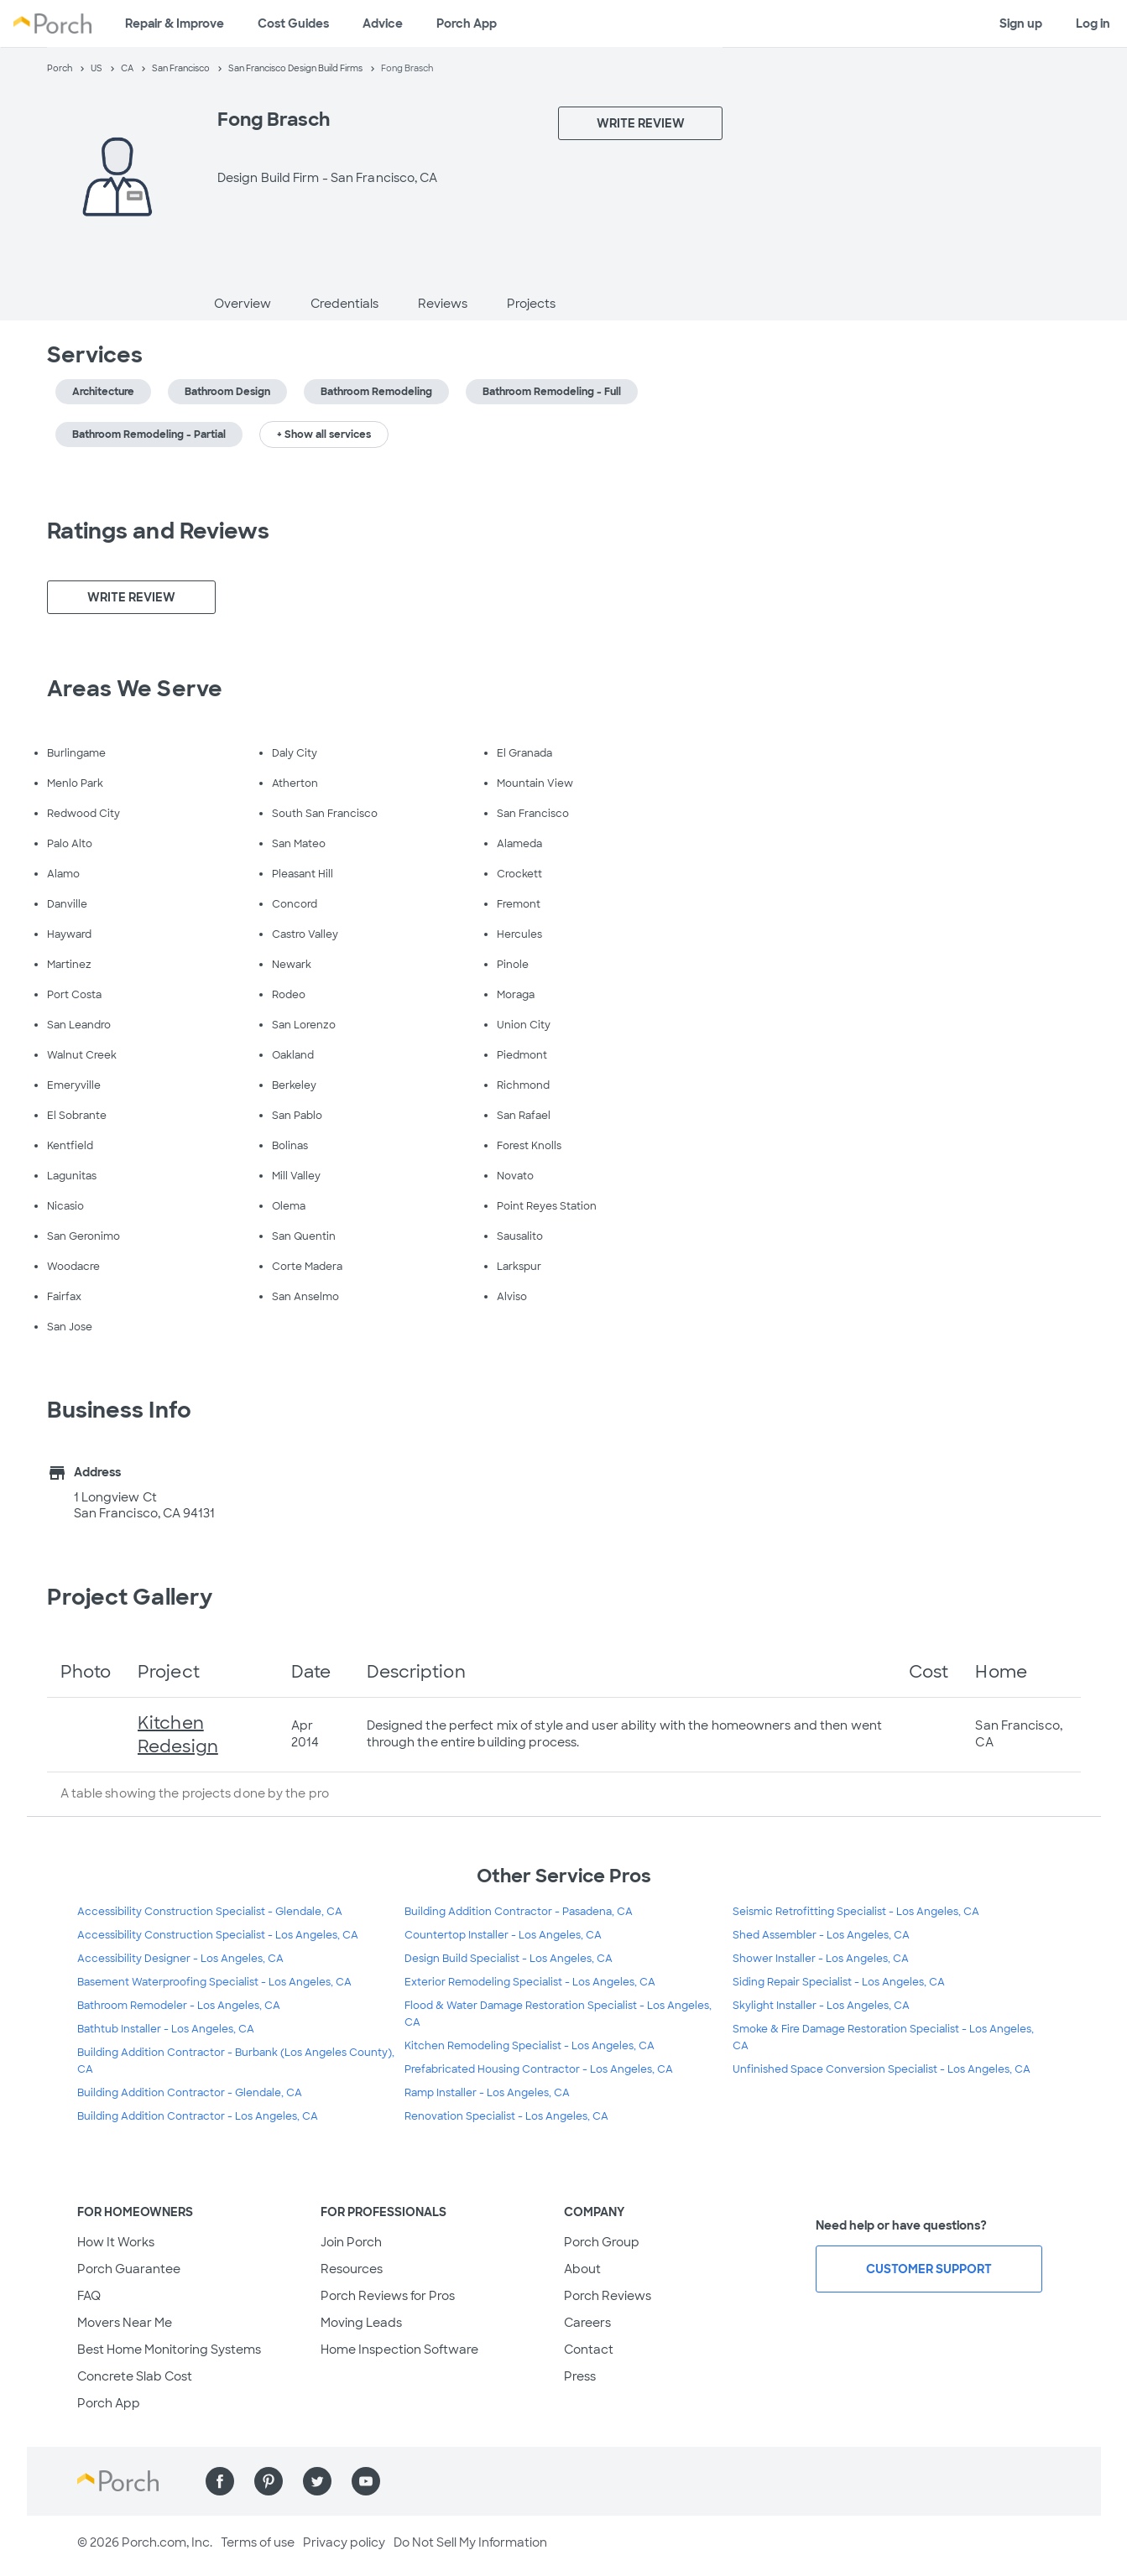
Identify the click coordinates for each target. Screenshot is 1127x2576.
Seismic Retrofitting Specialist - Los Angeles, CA (856, 1911)
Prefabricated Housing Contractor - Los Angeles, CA (538, 2069)
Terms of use (258, 2542)
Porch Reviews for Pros (388, 2295)
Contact (588, 2349)
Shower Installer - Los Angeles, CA (821, 1958)
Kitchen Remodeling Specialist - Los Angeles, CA (529, 2046)
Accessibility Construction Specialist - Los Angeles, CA (217, 1935)
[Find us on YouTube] (366, 2481)
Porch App (466, 23)
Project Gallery (130, 1597)
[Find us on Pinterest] (268, 2481)
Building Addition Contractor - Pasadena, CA (518, 1911)
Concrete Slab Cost (134, 2376)
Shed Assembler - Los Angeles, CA (821, 1935)
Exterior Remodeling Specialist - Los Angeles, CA (529, 1982)
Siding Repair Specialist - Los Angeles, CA (839, 1982)
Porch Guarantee (128, 2269)
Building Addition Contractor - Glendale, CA (189, 2093)
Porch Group (601, 2242)
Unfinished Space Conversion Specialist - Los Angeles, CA (881, 2069)
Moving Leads (361, 2322)
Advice (383, 23)
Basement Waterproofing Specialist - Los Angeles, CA (214, 1982)
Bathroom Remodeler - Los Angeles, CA (178, 2005)
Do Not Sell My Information (470, 2542)
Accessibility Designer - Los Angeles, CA (180, 1958)
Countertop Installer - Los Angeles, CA (503, 1935)
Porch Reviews (607, 2295)
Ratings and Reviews (158, 531)
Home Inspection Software (399, 2349)
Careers (587, 2322)
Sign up (1020, 23)
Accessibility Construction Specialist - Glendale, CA (209, 1911)
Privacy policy (344, 2542)
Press (580, 2376)
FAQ (89, 2295)
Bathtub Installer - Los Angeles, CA (165, 2029)
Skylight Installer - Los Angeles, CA (821, 2005)
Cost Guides (293, 23)
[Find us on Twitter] (317, 2481)
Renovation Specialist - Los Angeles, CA (506, 2116)
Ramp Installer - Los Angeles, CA (487, 2093)
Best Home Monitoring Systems (169, 2349)
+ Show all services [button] (324, 434)
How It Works (115, 2242)
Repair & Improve (174, 23)
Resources (352, 2269)
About (582, 2269)
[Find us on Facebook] (220, 2481)
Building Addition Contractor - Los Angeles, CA (197, 2116)
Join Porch (351, 2242)
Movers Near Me (124, 2322)
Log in (1093, 23)
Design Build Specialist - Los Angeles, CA (508, 1958)
